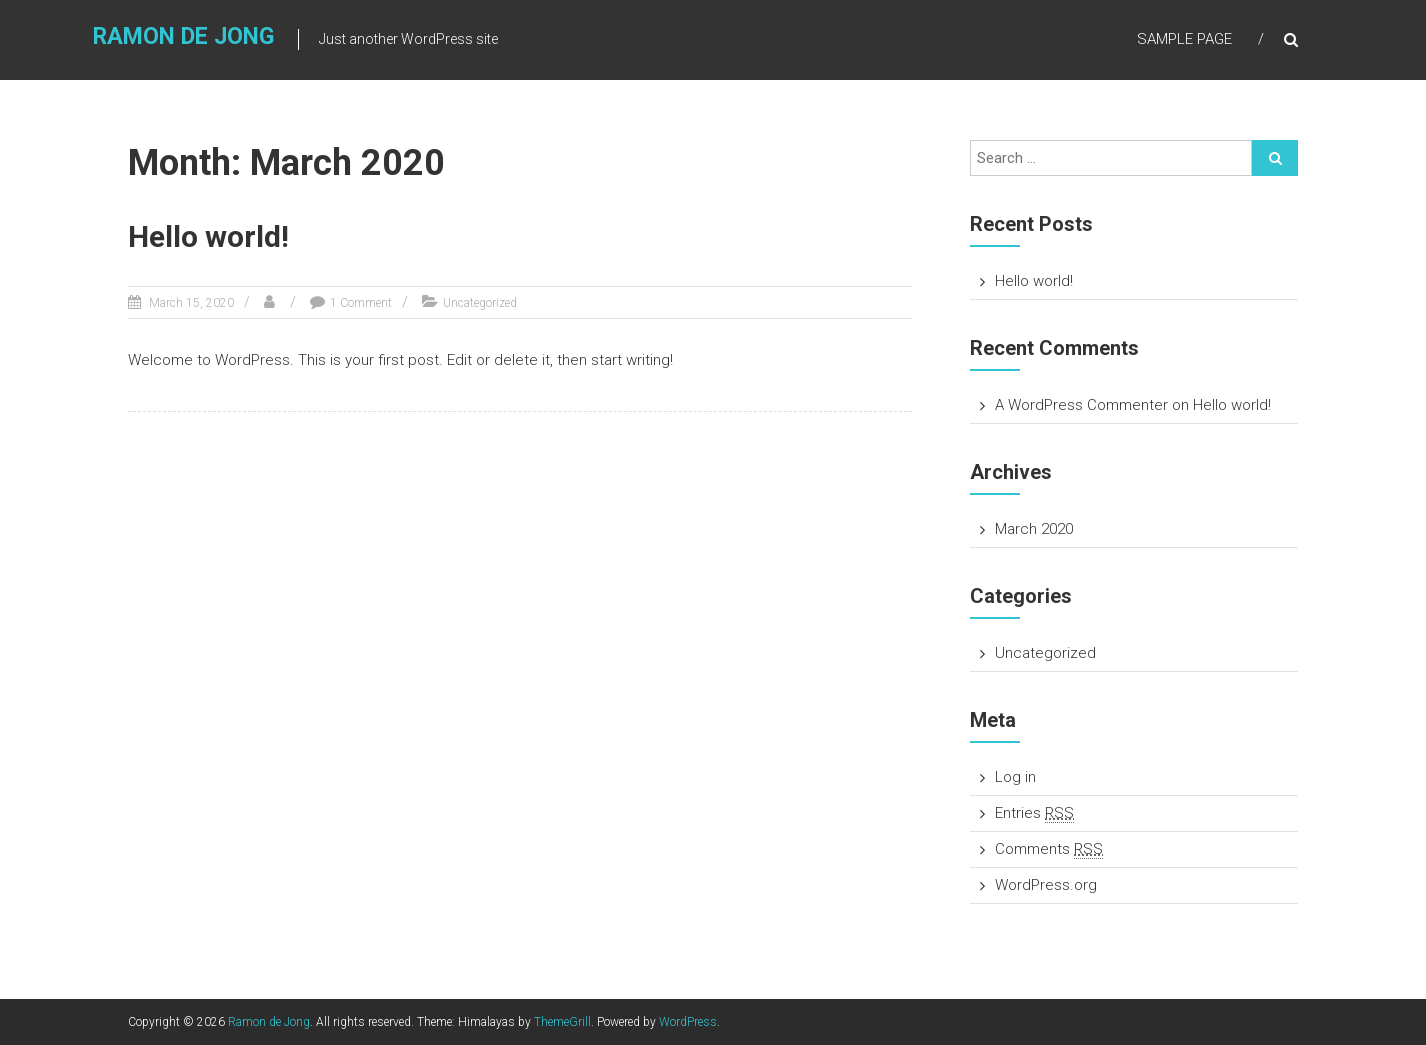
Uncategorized (480, 303)
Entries (1034, 813)
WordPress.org (1046, 885)
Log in (1015, 777)
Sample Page (1184, 39)
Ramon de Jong (183, 36)
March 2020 (1034, 529)
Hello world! (208, 236)
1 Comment (361, 303)
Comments (1049, 849)
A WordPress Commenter (1081, 405)
